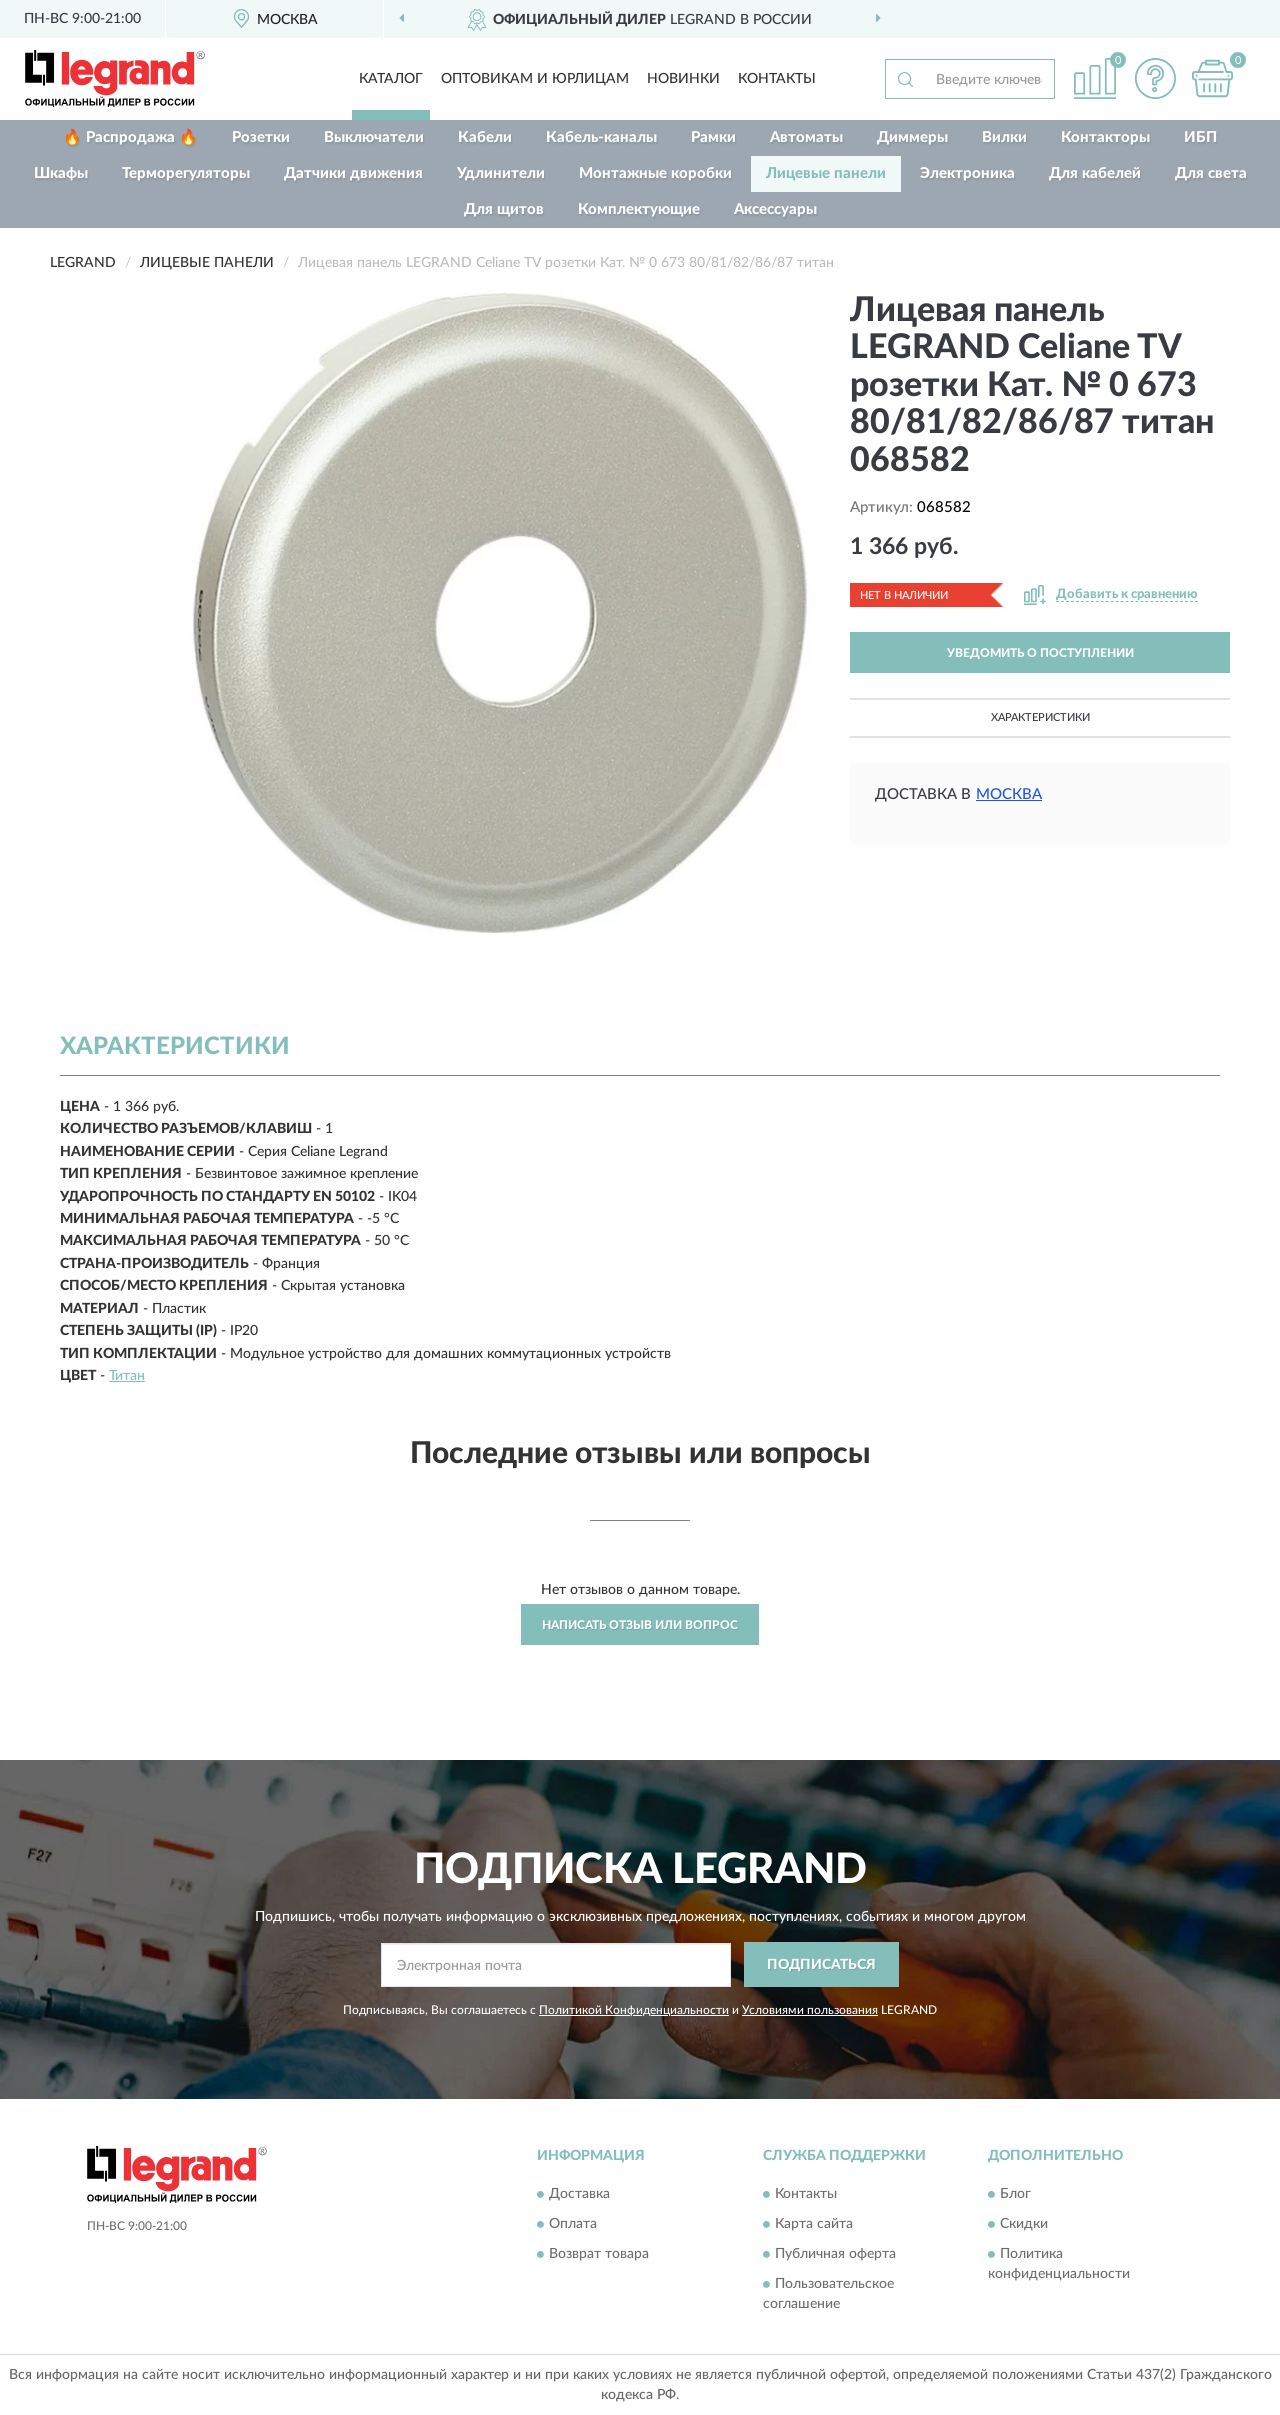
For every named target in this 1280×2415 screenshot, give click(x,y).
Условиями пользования (810, 2010)
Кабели (485, 137)
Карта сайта (814, 2225)
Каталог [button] (391, 79)
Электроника (967, 173)
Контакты (777, 79)
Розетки (261, 137)
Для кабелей (1095, 173)
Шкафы (61, 173)
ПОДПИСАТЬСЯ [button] (821, 1965)
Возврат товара (599, 2255)
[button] (1155, 78)
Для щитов (504, 209)
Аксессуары (775, 209)
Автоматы (806, 137)
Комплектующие (639, 209)
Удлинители (501, 173)
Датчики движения (353, 173)
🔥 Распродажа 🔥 (130, 137)
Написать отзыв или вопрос (640, 1625)
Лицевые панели (826, 173)
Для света (1211, 173)
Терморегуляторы (186, 173)
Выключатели (374, 137)
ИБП (1200, 137)
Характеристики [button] (1040, 717)
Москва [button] (1009, 794)
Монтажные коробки (655, 173)
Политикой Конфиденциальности (634, 2010)
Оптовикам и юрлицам (535, 79)
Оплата (573, 2225)
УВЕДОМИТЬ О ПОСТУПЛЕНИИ (1040, 653)
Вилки (1004, 137)
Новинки (683, 79)
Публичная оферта (835, 2255)
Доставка (579, 2195)
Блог (1015, 2195)
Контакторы (1105, 137)
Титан (127, 1376)
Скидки (1024, 2225)
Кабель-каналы (601, 137)
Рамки (713, 137)
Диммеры (912, 137)
